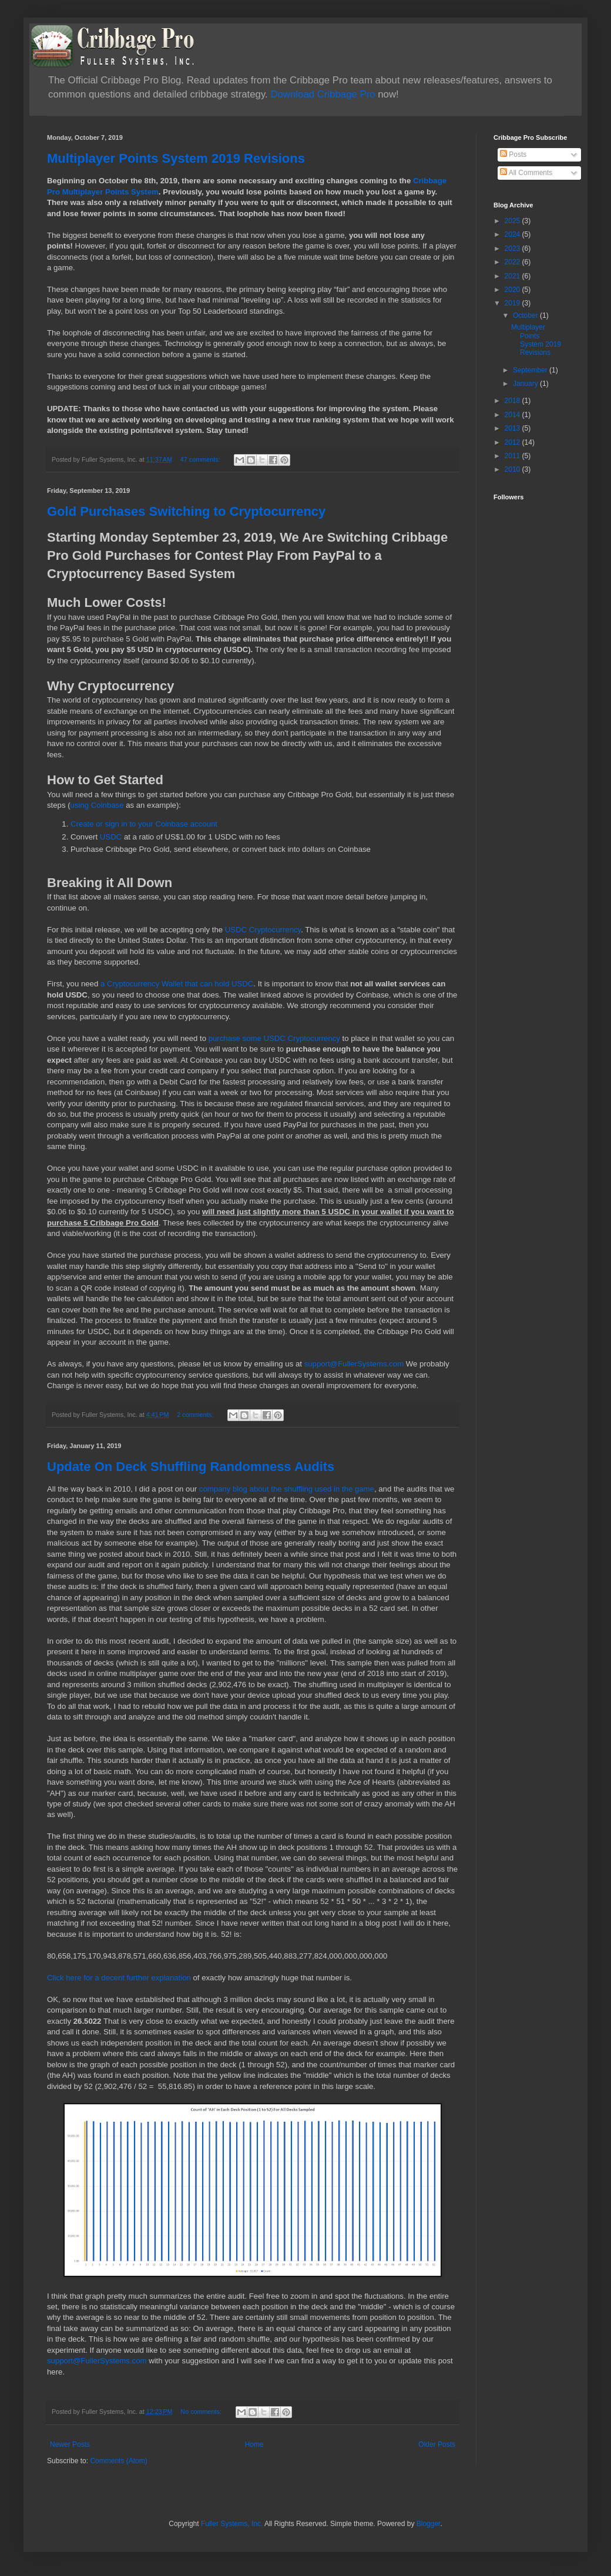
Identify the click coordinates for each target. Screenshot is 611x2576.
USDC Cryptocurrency (263, 929)
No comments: (201, 2411)
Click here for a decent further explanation (119, 1977)
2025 (513, 221)
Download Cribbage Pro (322, 94)
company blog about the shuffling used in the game (286, 1489)
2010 (513, 469)
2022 (513, 262)
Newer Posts (70, 2444)
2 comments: (196, 1414)
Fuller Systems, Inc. (232, 2524)
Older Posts (436, 2444)
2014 (513, 415)
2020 (513, 290)
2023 (513, 248)
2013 (513, 428)
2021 (513, 276)
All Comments (526, 173)
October (526, 315)
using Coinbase (98, 805)
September (531, 370)
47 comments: (201, 459)
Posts (513, 154)
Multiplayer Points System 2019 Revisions (176, 158)
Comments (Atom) (118, 2461)
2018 (513, 401)
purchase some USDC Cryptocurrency (274, 1038)
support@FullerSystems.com (354, 1363)
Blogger (429, 2524)
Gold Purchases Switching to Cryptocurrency (186, 511)
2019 (513, 303)
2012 (513, 442)
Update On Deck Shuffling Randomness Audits (190, 1466)
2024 (513, 234)
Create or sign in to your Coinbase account (143, 824)
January (526, 383)
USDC (112, 836)
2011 (513, 456)
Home (254, 2444)
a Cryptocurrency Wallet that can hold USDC (176, 983)
